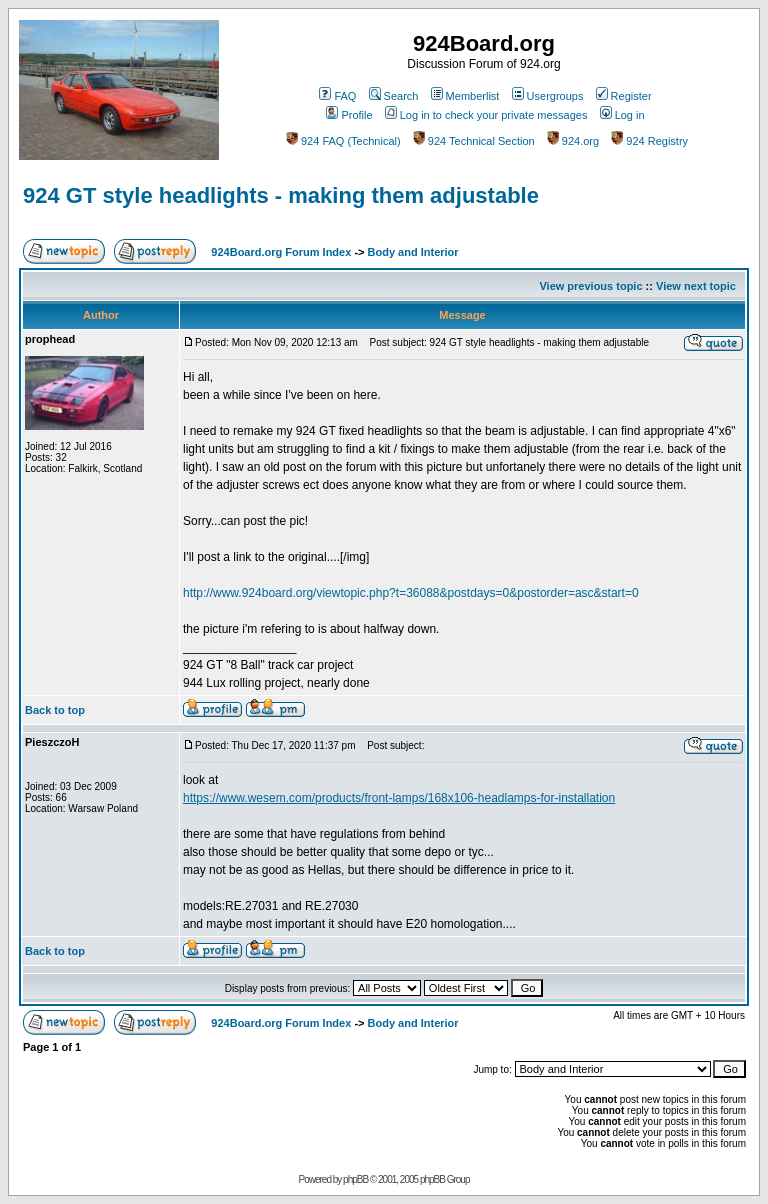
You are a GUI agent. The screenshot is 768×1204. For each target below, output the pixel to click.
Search (394, 96)
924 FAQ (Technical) (343, 141)
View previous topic (590, 286)
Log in (622, 115)
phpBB (355, 1179)
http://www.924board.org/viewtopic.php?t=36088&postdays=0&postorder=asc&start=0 (411, 593)
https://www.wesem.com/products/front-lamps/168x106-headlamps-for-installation (399, 798)
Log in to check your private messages (486, 115)
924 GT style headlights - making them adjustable (281, 195)
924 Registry (649, 141)
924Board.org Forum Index (281, 252)
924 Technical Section (474, 141)
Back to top (55, 710)
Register (624, 96)
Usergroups (548, 96)
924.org (573, 141)
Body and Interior (413, 252)
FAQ (337, 96)
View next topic (696, 286)
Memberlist (465, 96)
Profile (349, 115)
